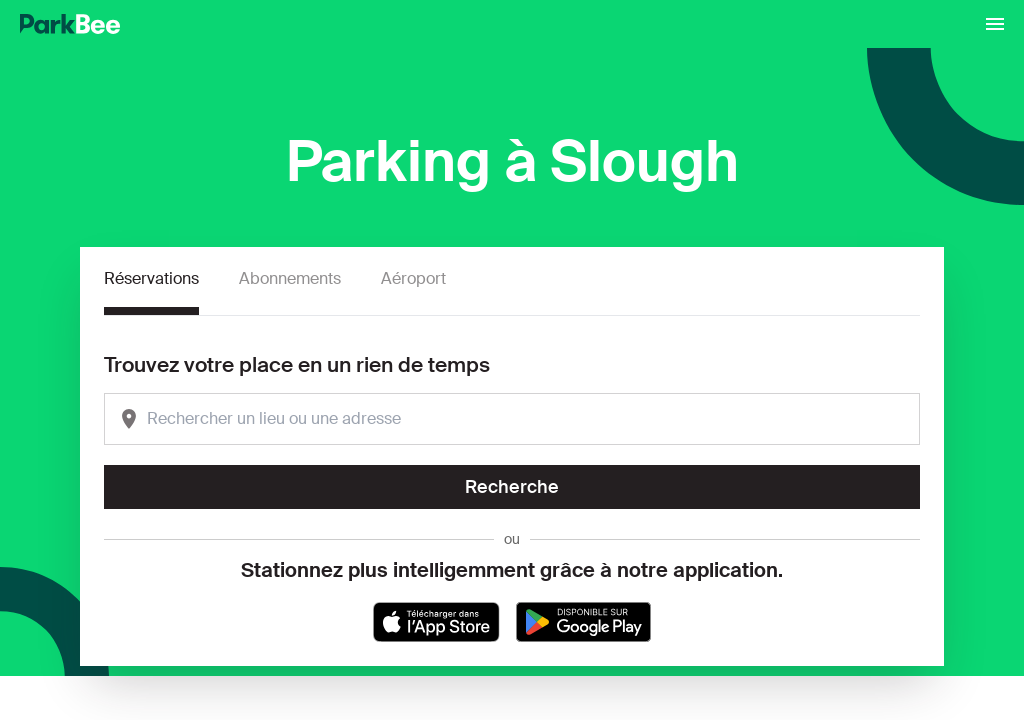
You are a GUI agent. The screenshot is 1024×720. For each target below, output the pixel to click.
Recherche (512, 487)
